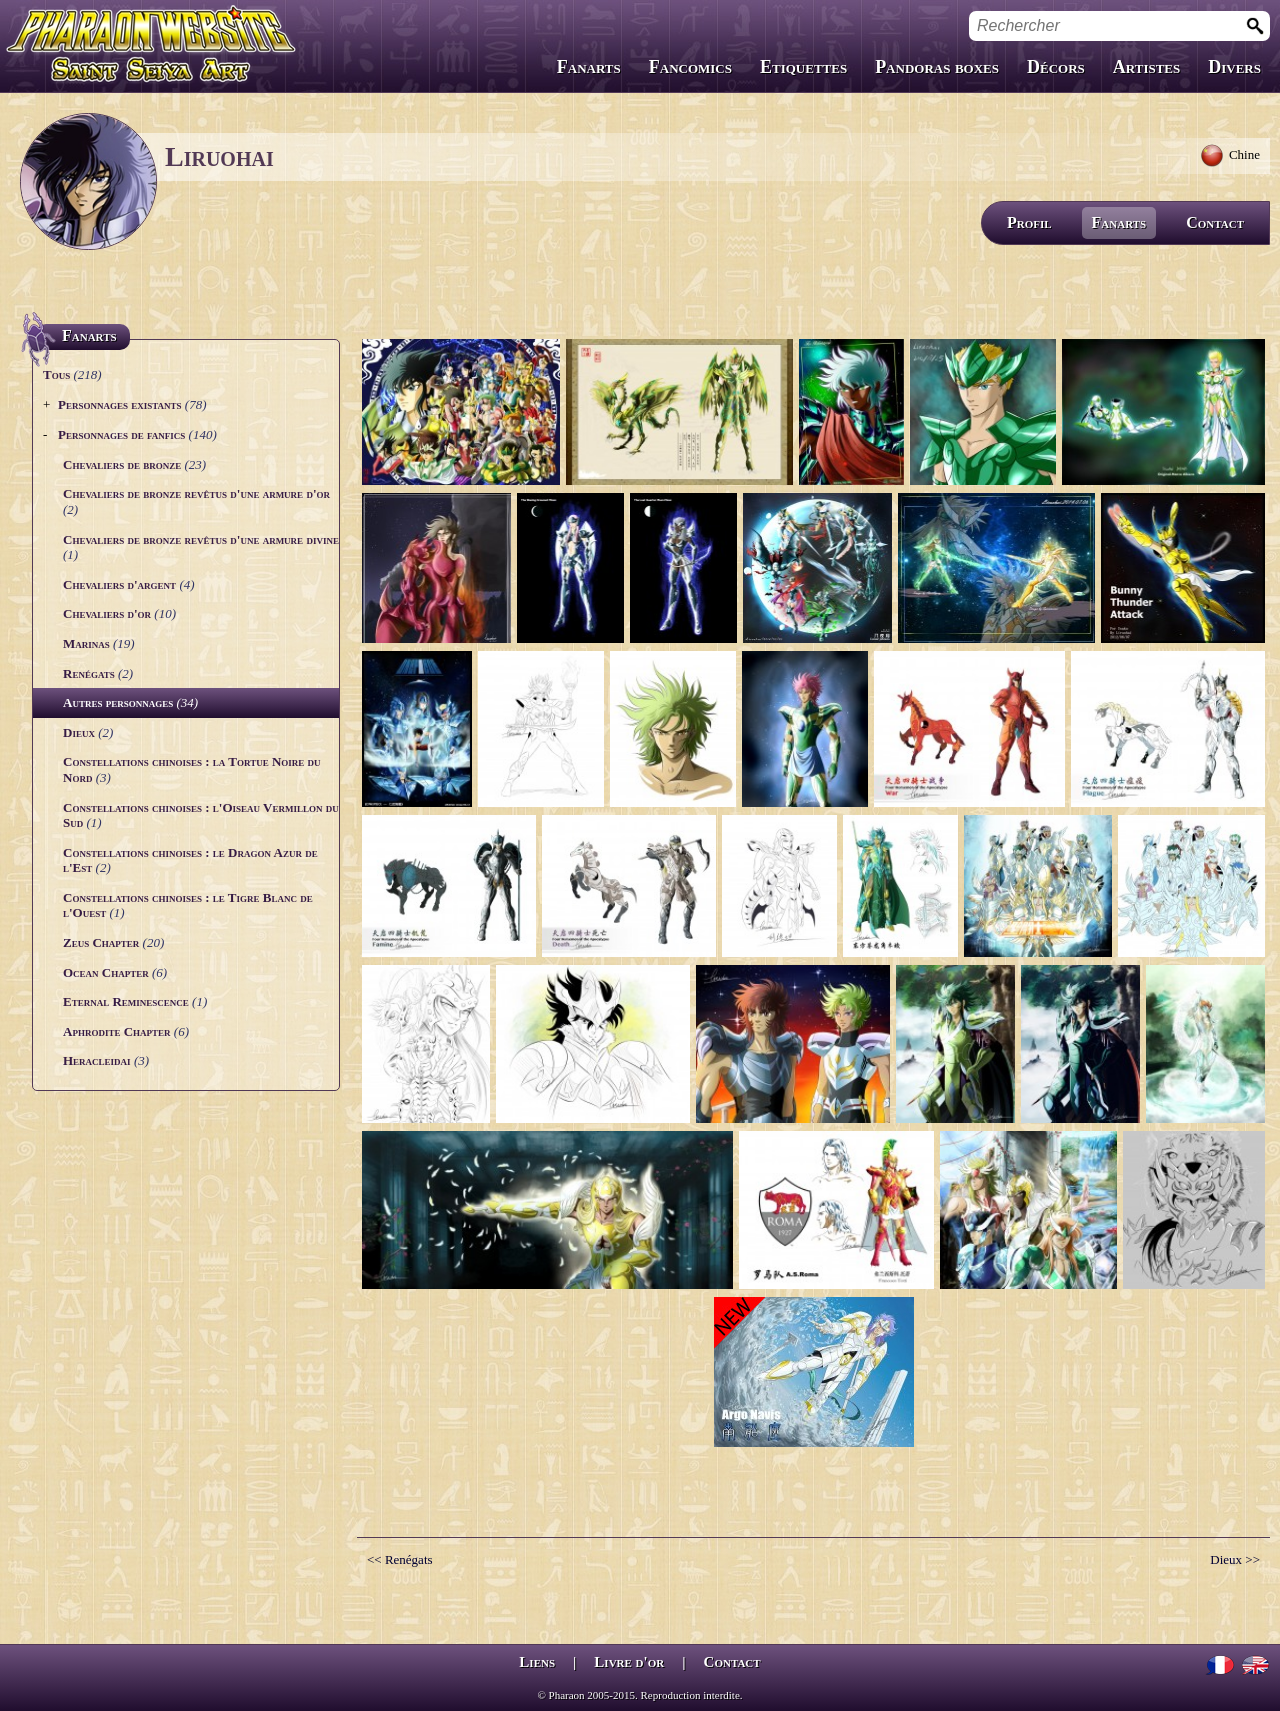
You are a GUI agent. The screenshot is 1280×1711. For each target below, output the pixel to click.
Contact (1215, 222)
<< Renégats (400, 1559)
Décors (1056, 67)
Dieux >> (1235, 1559)
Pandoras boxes (937, 67)
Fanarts (589, 67)
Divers (1234, 67)
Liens (537, 1662)
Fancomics (690, 67)
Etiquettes (803, 67)
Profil (1029, 222)
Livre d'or (629, 1662)
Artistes (1146, 67)
